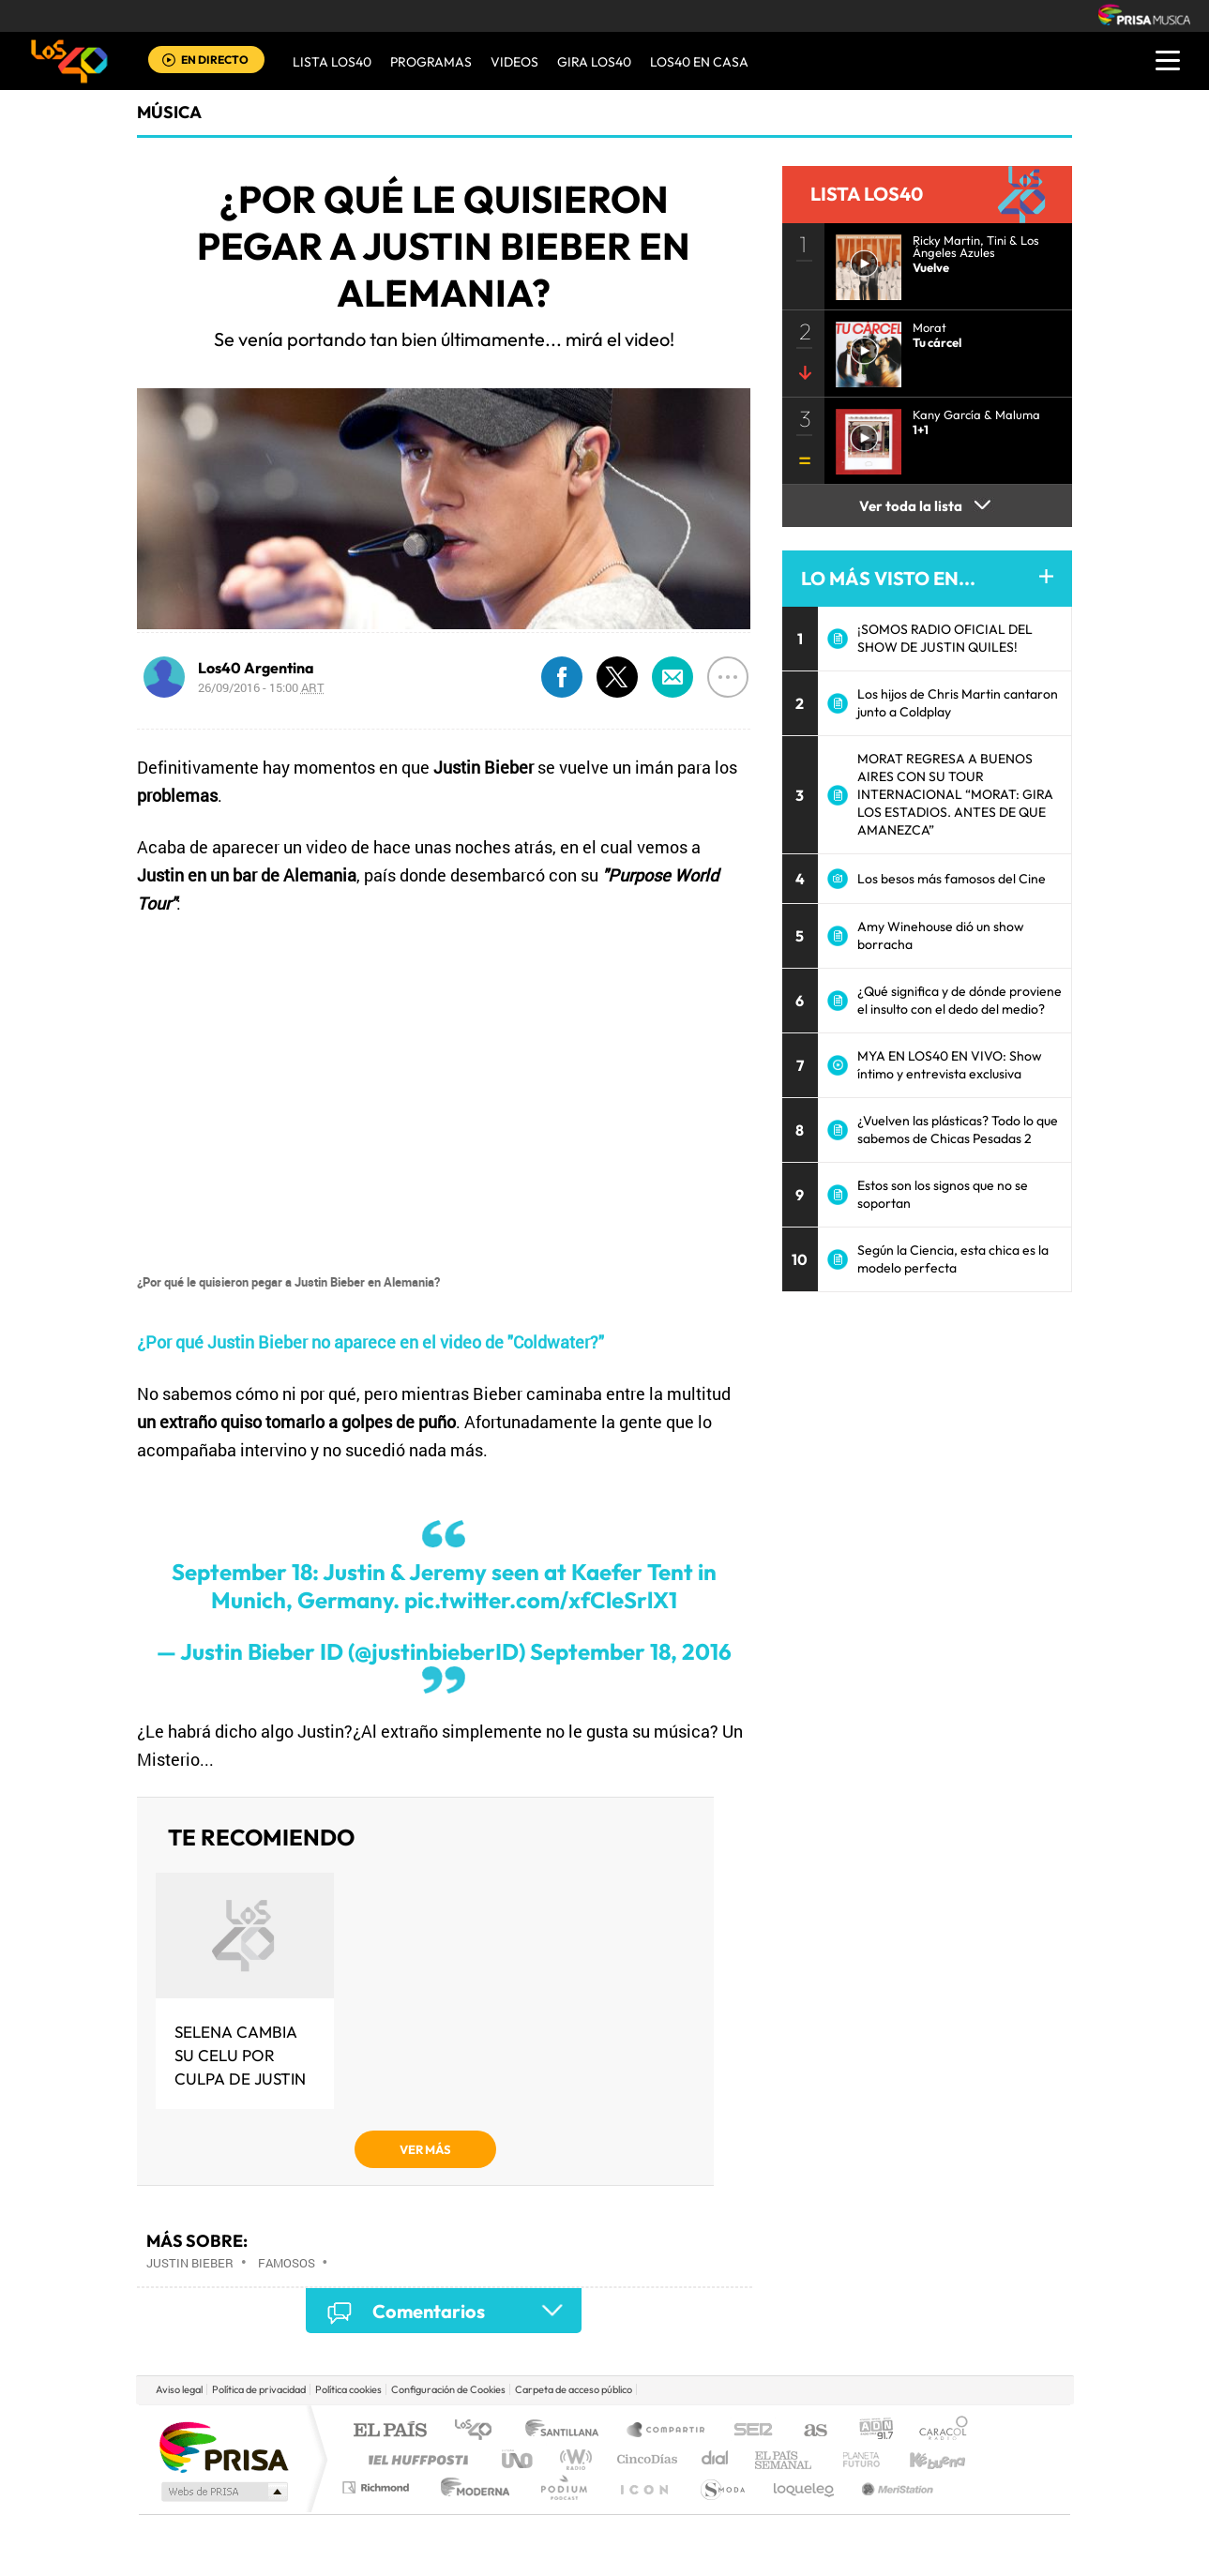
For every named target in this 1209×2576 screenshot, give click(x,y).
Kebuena (921, 2459)
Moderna (470, 2487)
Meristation (895, 2487)
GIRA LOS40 (594, 61)
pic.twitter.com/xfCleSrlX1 (540, 1600)
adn (869, 2431)
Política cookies (348, 2389)
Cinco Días (644, 2459)
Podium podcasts (562, 2487)
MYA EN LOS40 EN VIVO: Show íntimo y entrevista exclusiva (949, 1064)
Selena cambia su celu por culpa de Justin (240, 2055)
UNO (518, 2459)
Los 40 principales (480, 2431)
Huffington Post (414, 2459)
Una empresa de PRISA (223, 2446)
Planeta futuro (853, 2459)
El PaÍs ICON (643, 2487)
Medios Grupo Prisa (223, 2491)
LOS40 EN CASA (699, 61)
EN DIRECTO (215, 60)
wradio (573, 2459)
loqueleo (805, 2487)
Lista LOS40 (332, 61)
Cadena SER (747, 2431)
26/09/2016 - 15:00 (261, 687)
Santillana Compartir (667, 2431)
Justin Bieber (190, 2262)
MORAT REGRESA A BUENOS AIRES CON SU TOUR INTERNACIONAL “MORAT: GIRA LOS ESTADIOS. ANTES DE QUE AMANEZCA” (955, 794)
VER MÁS (425, 2149)
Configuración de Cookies (448, 2389)
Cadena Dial (715, 2459)
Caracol (938, 2431)
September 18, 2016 (631, 1651)
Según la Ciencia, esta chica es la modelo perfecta (953, 1259)
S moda (722, 2487)
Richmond (378, 2487)
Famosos (286, 2262)
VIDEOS (514, 61)
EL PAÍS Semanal (784, 2459)
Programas (431, 61)
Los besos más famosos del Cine (951, 878)
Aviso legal (179, 2389)
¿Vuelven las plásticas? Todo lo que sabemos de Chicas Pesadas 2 (957, 1129)
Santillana (567, 2431)
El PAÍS (389, 2431)
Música (169, 112)
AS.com (807, 2431)
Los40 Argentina (256, 667)
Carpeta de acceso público (573, 2389)
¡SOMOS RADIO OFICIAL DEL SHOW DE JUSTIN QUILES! (945, 638)
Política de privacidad (259, 2389)
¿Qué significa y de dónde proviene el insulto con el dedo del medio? (959, 1000)
